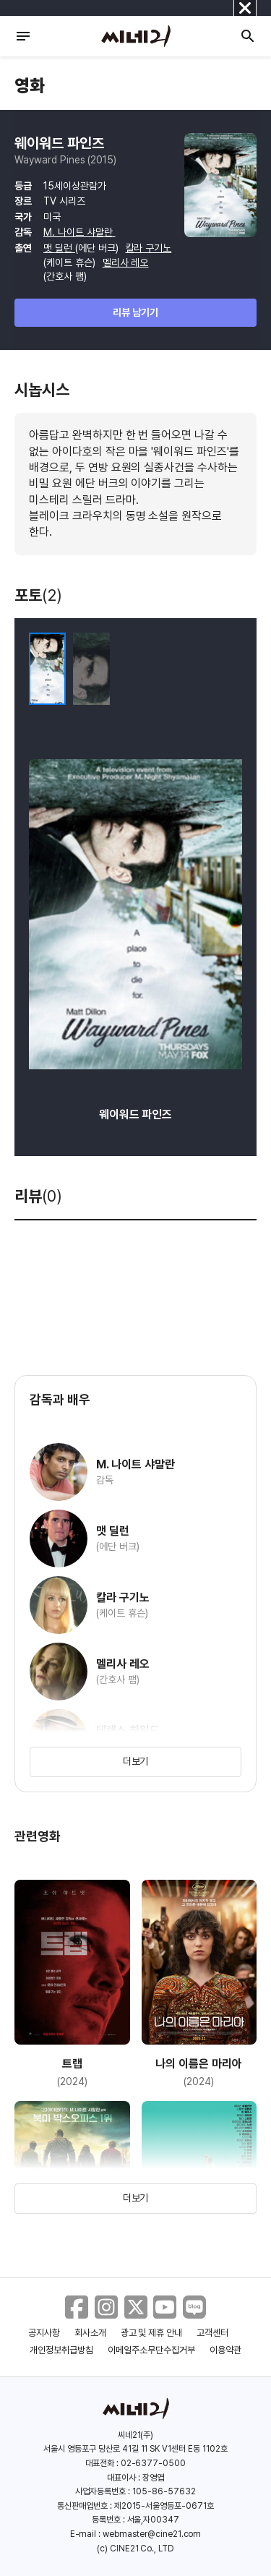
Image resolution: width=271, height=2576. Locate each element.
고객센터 (212, 2332)
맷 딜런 (59, 248)
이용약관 (225, 2350)
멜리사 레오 (126, 262)
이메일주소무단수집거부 (151, 2350)
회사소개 (90, 2332)
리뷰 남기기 (135, 312)
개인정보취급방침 (61, 2350)
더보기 (136, 1761)
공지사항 (44, 2332)
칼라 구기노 (149, 248)
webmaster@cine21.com (152, 2534)
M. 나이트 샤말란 (79, 232)
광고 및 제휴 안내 (152, 2332)
